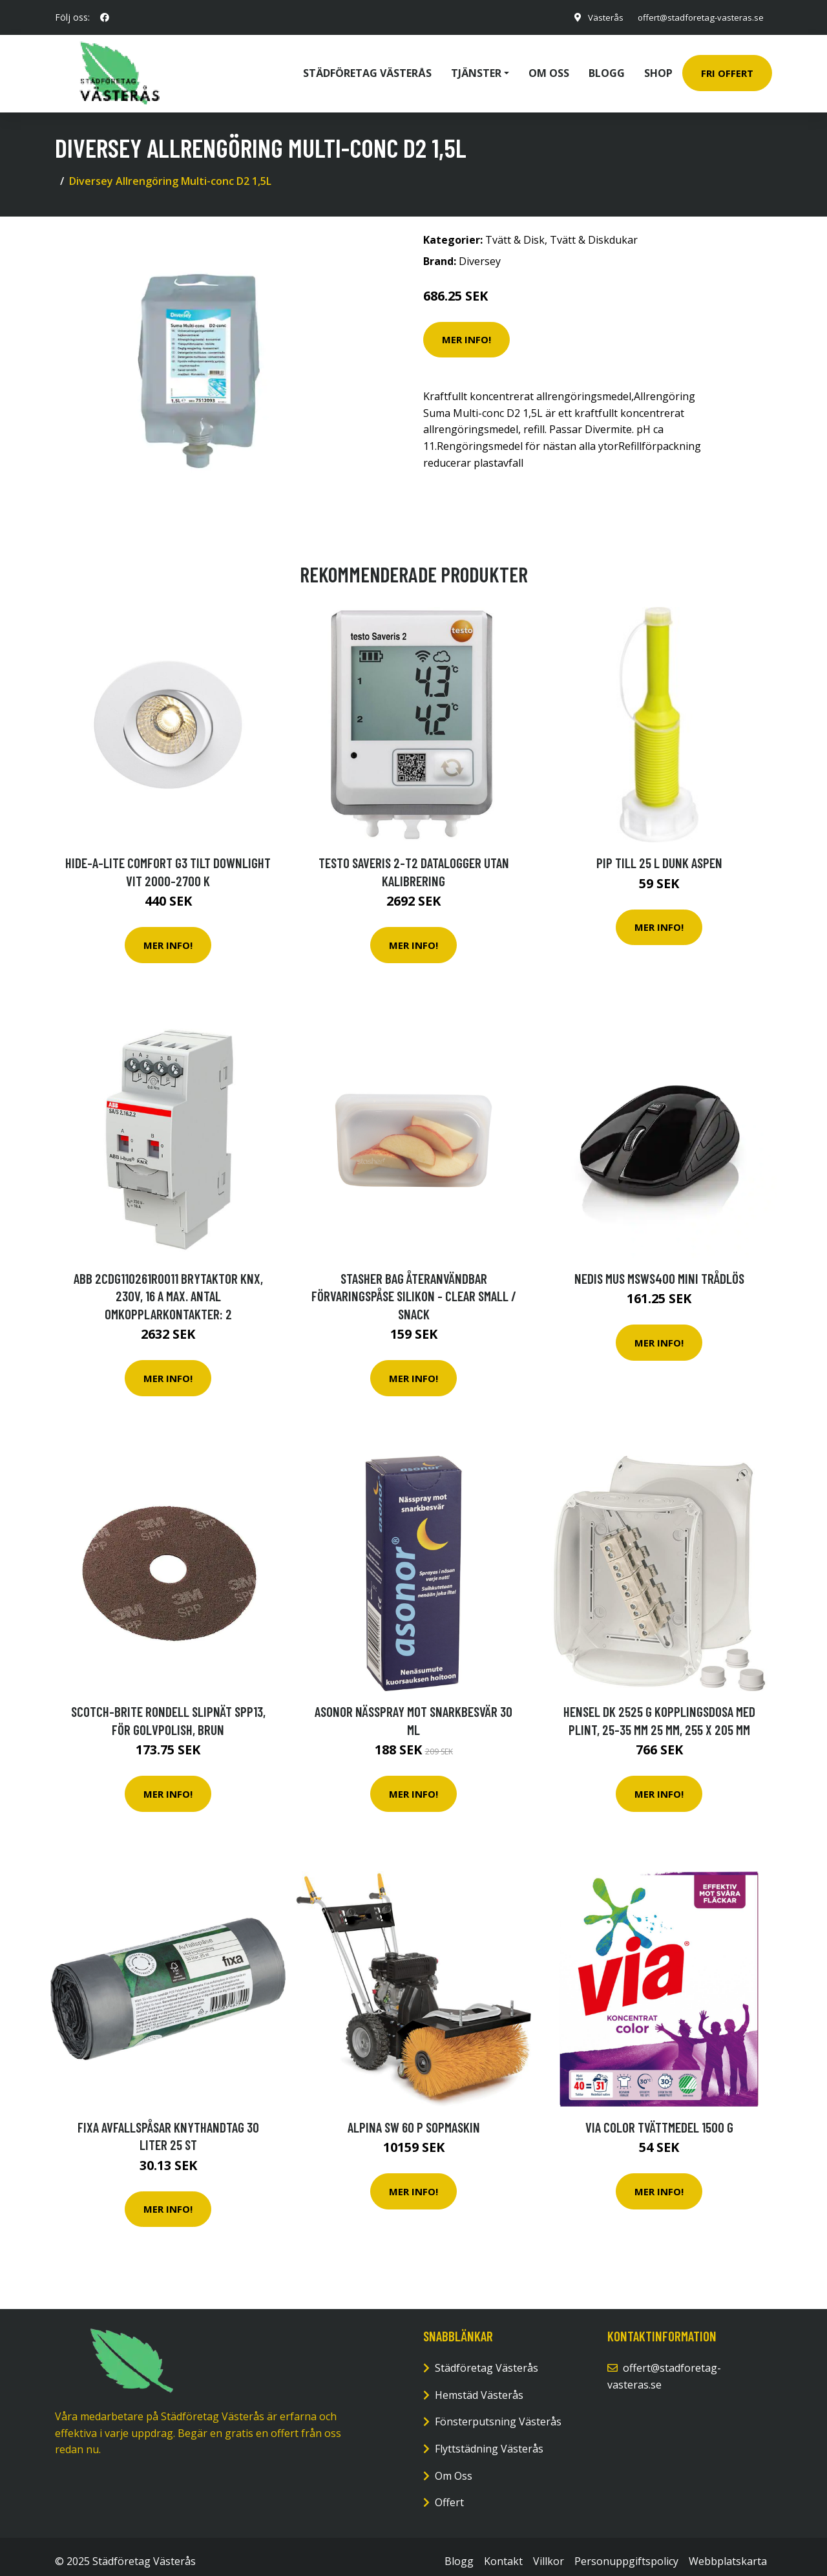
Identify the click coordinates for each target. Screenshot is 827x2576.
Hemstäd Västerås (479, 2386)
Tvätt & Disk (515, 231)
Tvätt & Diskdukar (594, 231)
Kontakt (503, 2552)
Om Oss (453, 2467)
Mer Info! (466, 330)
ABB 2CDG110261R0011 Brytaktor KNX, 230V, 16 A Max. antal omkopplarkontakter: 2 (168, 1287)
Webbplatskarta (728, 2552)
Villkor (548, 2552)
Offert (449, 2493)
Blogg (607, 68)
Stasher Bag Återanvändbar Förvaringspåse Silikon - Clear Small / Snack (413, 1287)
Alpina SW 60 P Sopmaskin (414, 2118)
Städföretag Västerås (367, 68)
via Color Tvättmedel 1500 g (659, 2118)
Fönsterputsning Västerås (498, 2412)
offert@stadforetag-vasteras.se (696, 17)
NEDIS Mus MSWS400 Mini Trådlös (659, 1269)
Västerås (597, 17)
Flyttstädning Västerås (489, 2439)
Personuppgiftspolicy (626, 2552)
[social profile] (104, 17)
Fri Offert (727, 68)
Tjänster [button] (476, 68)
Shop (658, 68)
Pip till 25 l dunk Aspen (659, 854)
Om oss (549, 68)
